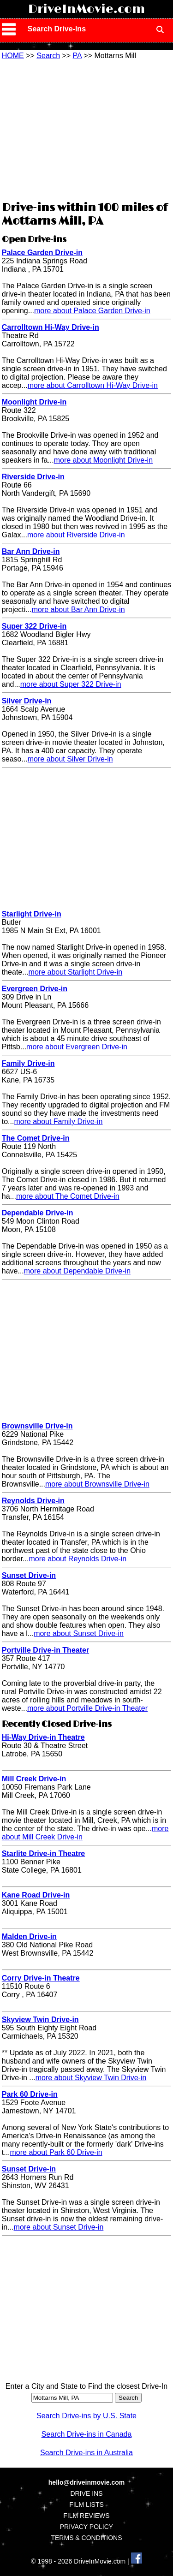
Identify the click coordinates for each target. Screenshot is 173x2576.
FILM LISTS (86, 2504)
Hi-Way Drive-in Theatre (43, 1737)
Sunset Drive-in (29, 1575)
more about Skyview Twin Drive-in (91, 2078)
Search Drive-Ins (57, 29)
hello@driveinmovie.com (86, 2482)
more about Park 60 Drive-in (56, 2152)
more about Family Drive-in (58, 1121)
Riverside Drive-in (33, 477)
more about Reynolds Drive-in (77, 1559)
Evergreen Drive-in (34, 989)
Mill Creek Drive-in (34, 1779)
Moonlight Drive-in (34, 402)
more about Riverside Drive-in (76, 535)
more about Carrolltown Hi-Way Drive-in (93, 385)
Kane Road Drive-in (36, 1895)
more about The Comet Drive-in (67, 1196)
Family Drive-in (28, 1063)
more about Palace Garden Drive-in (92, 311)
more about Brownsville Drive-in (97, 1484)
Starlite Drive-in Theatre (43, 1853)
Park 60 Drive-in (30, 2094)
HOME (13, 55)
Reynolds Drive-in (33, 1501)
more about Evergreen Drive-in (76, 1047)
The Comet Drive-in (36, 1138)
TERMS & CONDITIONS (86, 2537)
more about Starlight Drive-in (76, 972)
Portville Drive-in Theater (45, 1650)
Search (48, 55)
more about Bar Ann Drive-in (78, 609)
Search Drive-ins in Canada (87, 2434)
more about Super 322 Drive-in (70, 684)
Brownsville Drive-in (37, 1426)
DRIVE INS (86, 2493)
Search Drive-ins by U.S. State (86, 2416)
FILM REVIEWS (86, 2515)
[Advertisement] (86, 129)
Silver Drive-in (27, 701)
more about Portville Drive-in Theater (87, 1708)
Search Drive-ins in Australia (86, 2453)
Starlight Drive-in (31, 914)
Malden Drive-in (29, 1936)
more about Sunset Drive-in (79, 1633)
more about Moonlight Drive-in (103, 460)
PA (77, 55)
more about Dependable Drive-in (77, 1271)
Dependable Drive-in (37, 1213)
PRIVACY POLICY (86, 2526)
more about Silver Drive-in (70, 759)
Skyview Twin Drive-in (40, 2019)
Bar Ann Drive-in (31, 551)
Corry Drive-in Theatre (41, 1978)
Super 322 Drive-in (34, 626)
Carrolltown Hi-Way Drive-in (50, 327)
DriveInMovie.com (86, 9)
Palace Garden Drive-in (42, 252)
